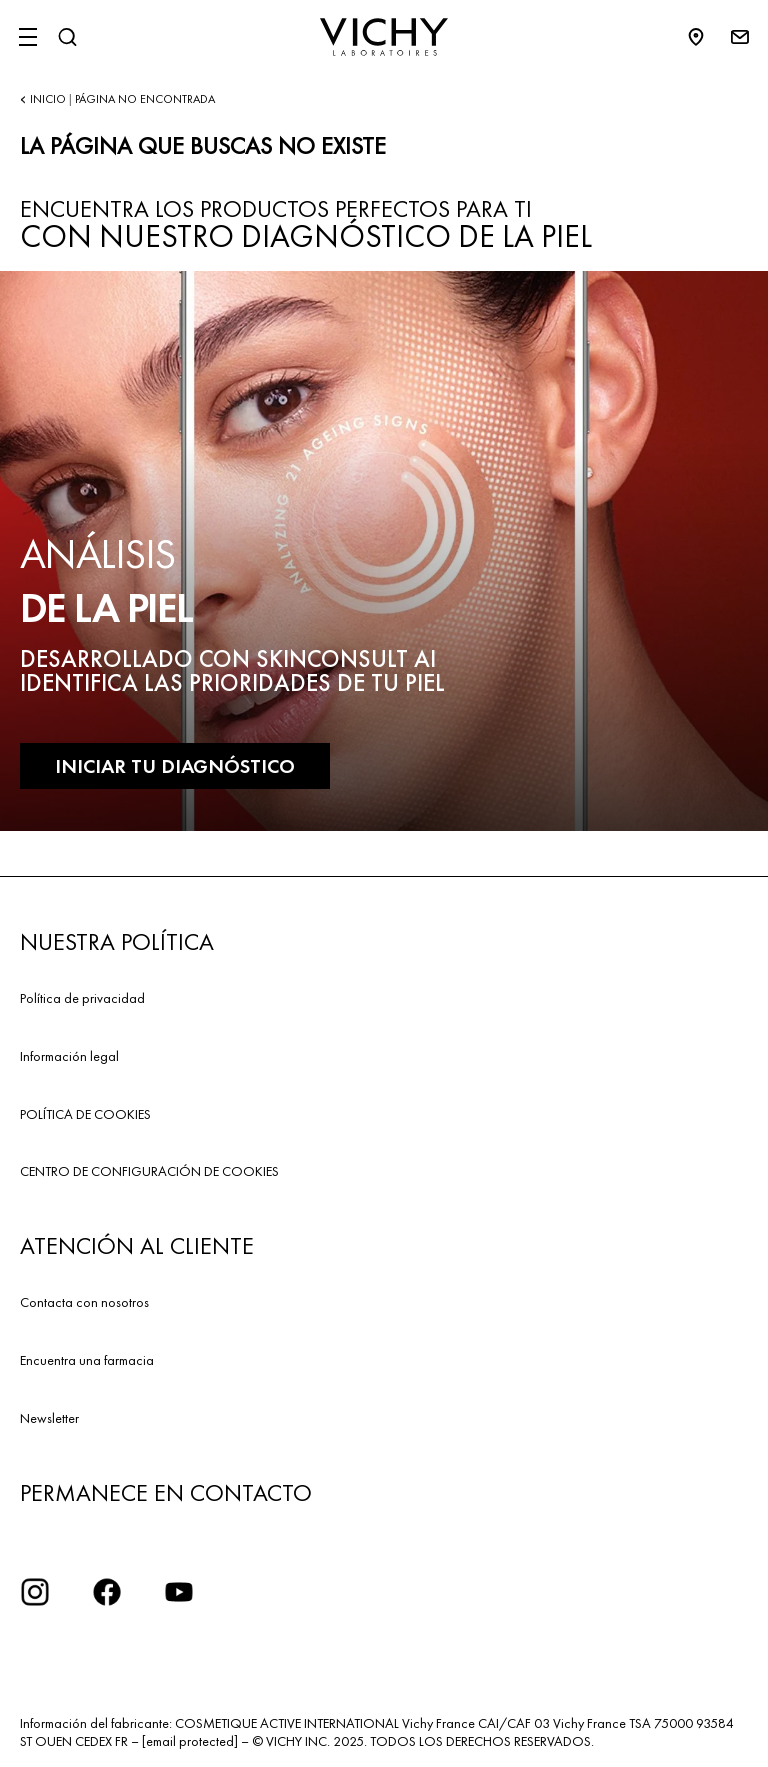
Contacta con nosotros (84, 1302)
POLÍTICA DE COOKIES (85, 1114)
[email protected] (190, 1741)
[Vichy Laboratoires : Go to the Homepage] (384, 37)
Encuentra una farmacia (87, 1360)
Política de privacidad (82, 998)
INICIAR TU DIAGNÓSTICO (175, 766)
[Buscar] (67, 37)
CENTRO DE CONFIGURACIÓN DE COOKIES (149, 1171)
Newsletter (49, 1418)
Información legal (69, 1056)
